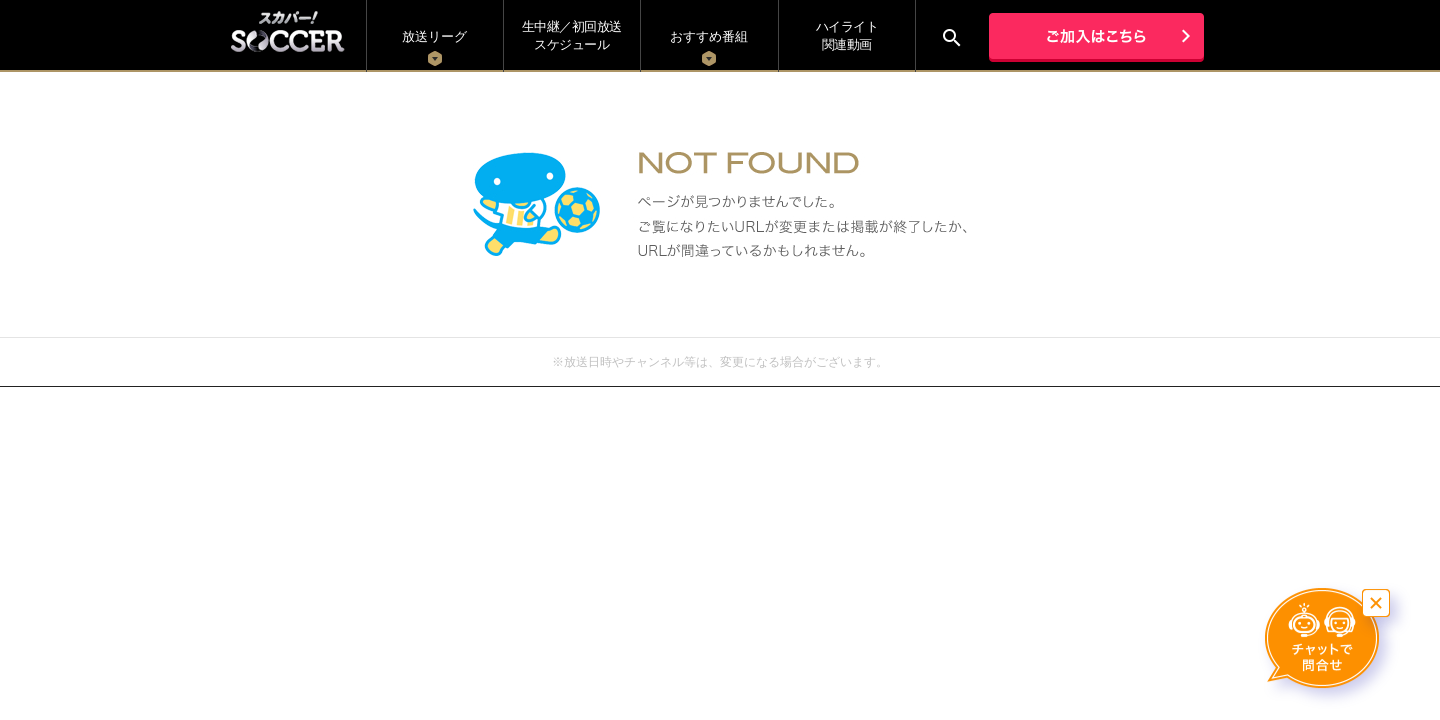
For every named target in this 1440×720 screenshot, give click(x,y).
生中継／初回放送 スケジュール (572, 35)
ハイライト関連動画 (847, 35)
